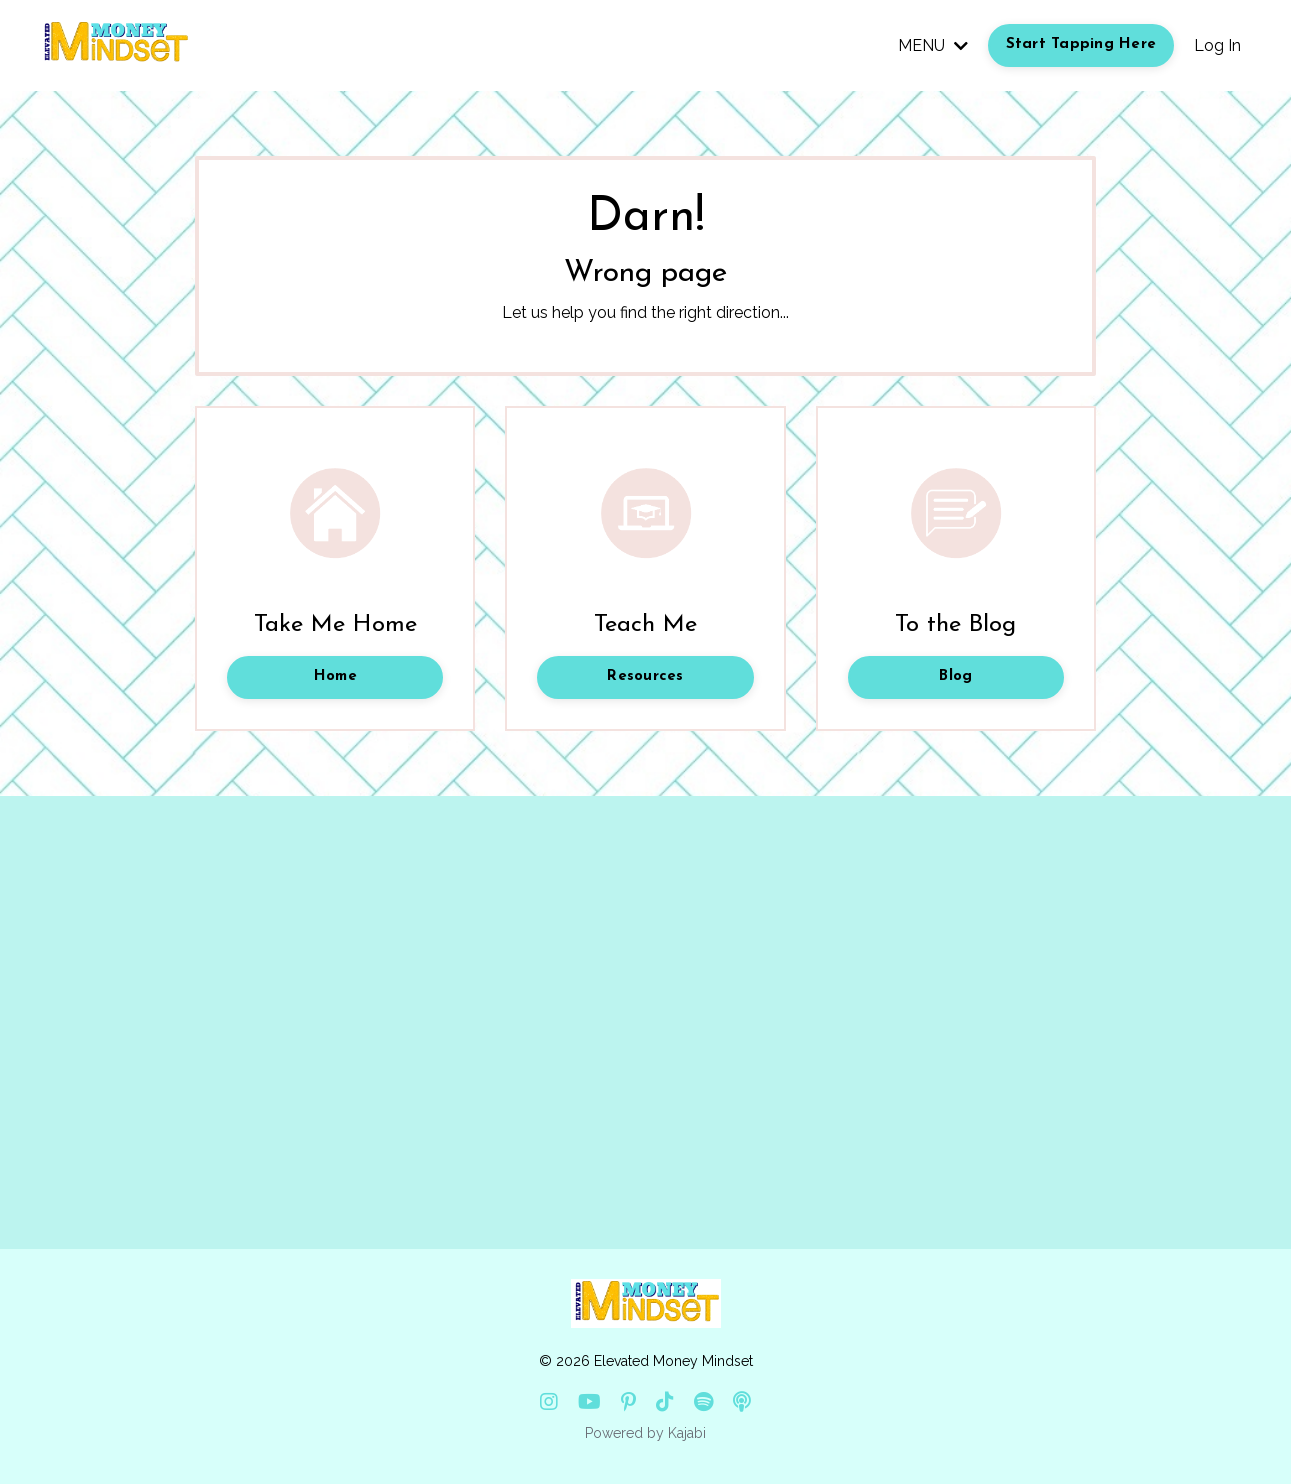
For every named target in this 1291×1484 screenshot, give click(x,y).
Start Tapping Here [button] (1081, 44)
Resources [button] (645, 676)
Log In (1217, 45)
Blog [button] (955, 676)
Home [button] (335, 676)
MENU (933, 45)
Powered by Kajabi (645, 1433)
